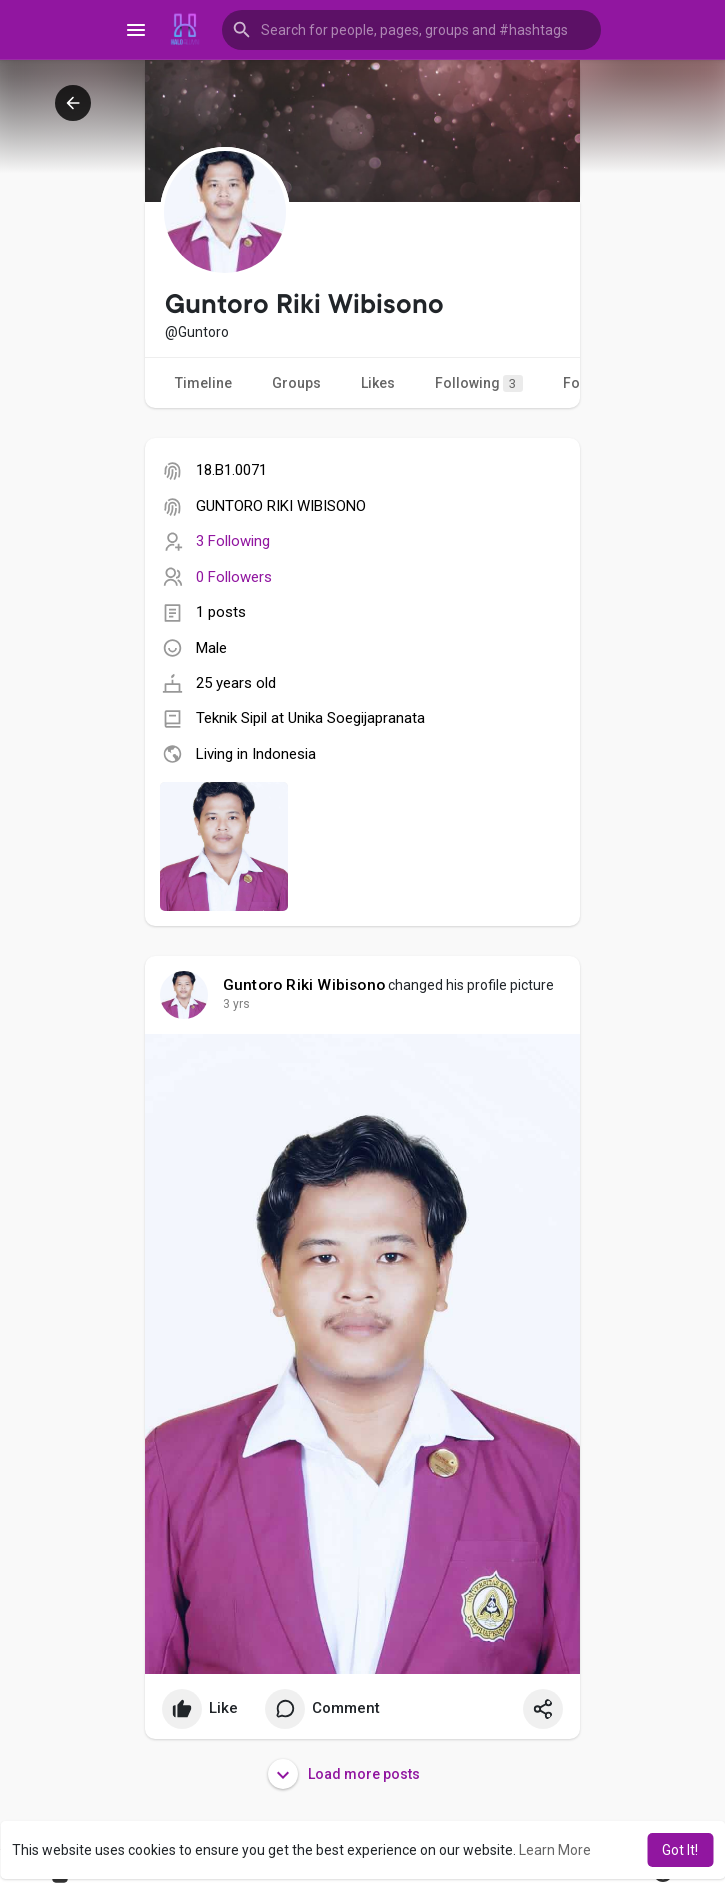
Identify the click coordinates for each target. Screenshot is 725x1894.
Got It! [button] (680, 1850)
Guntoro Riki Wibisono (304, 985)
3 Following (233, 541)
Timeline (203, 383)
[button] (412, 30)
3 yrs (236, 1004)
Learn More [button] (555, 1850)
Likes (378, 383)
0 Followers (234, 577)
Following (479, 383)
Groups (296, 383)
